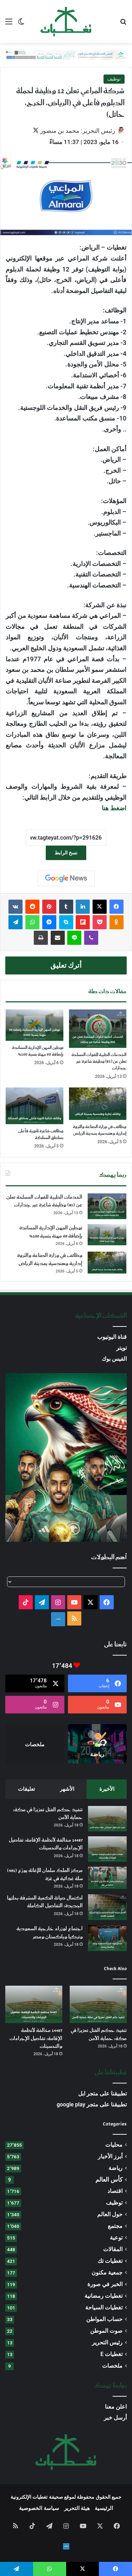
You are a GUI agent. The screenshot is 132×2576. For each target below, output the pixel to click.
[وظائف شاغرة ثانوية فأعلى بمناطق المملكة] (34, 1105)
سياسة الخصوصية (39, 2508)
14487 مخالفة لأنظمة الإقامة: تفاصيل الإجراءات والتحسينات (46, 1844)
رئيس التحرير (107, 2342)
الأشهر (67, 1789)
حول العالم (109, 2214)
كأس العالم (108, 2179)
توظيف (114, 79)
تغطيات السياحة (103, 2307)
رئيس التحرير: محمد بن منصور (77, 130)
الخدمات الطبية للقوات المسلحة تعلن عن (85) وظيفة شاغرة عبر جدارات (98, 1061)
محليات (113, 2144)
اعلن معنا (116, 2406)
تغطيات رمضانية (103, 2295)
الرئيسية (104, 2508)
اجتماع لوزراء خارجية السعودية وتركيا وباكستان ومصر (50, 1933)
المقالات (112, 2249)
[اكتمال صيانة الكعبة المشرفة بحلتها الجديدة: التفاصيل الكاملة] (107, 1907)
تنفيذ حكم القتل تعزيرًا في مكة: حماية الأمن (48, 1814)
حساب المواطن (104, 2319)
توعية (116, 2237)
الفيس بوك (114, 1358)
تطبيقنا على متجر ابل (102, 2093)
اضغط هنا (114, 808)
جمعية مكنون (107, 2272)
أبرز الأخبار (110, 2156)
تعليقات (26, 1789)
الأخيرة (106, 1789)
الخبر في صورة (104, 2284)
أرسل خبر (115, 2417)
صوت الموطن (106, 2330)
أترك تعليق (66, 965)
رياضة (115, 2168)
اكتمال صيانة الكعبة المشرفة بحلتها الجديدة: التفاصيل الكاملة (45, 1902)
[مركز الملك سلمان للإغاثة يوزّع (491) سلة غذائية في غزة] (107, 1878)
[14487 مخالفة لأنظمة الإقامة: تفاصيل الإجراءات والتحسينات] (107, 1849)
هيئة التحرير (77, 2508)
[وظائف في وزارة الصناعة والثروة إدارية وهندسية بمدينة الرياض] (98, 1103)
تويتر (121, 1347)
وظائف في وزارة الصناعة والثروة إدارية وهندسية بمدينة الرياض (99, 1130)
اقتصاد (114, 2191)
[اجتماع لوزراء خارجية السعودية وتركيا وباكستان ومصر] (107, 1938)
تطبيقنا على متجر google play (92, 2104)
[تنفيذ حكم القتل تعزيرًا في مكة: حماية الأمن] (107, 1818)
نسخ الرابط (66, 852)
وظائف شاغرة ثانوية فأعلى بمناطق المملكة (40, 1134)
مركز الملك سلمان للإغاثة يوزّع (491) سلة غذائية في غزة (45, 1874)
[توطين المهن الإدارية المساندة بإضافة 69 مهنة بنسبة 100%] (34, 1025)
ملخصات (112, 2365)
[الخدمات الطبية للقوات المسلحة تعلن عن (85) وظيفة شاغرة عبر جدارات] (98, 1028)
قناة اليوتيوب (112, 1337)
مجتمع (115, 2226)
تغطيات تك (110, 2261)
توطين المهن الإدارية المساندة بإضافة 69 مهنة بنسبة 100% (37, 1051)
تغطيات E (111, 2354)
